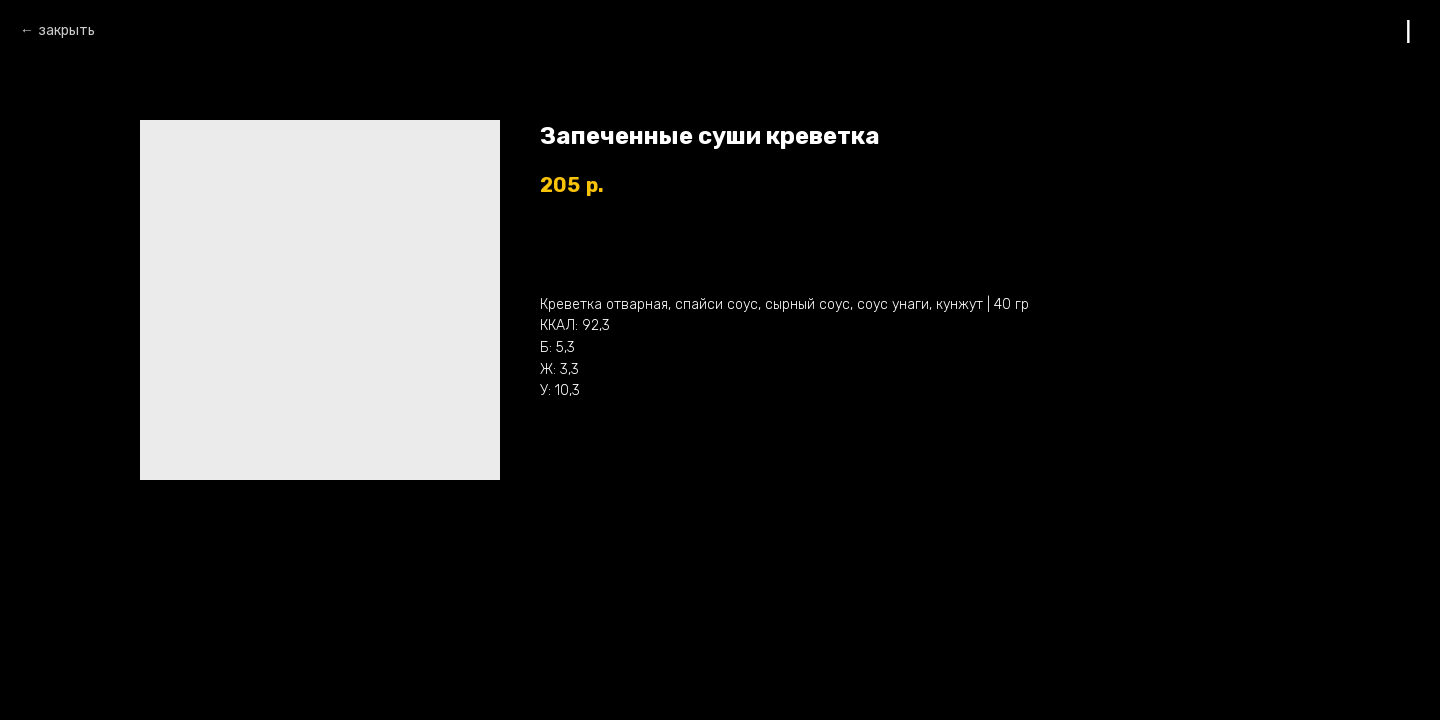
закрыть (66, 30)
